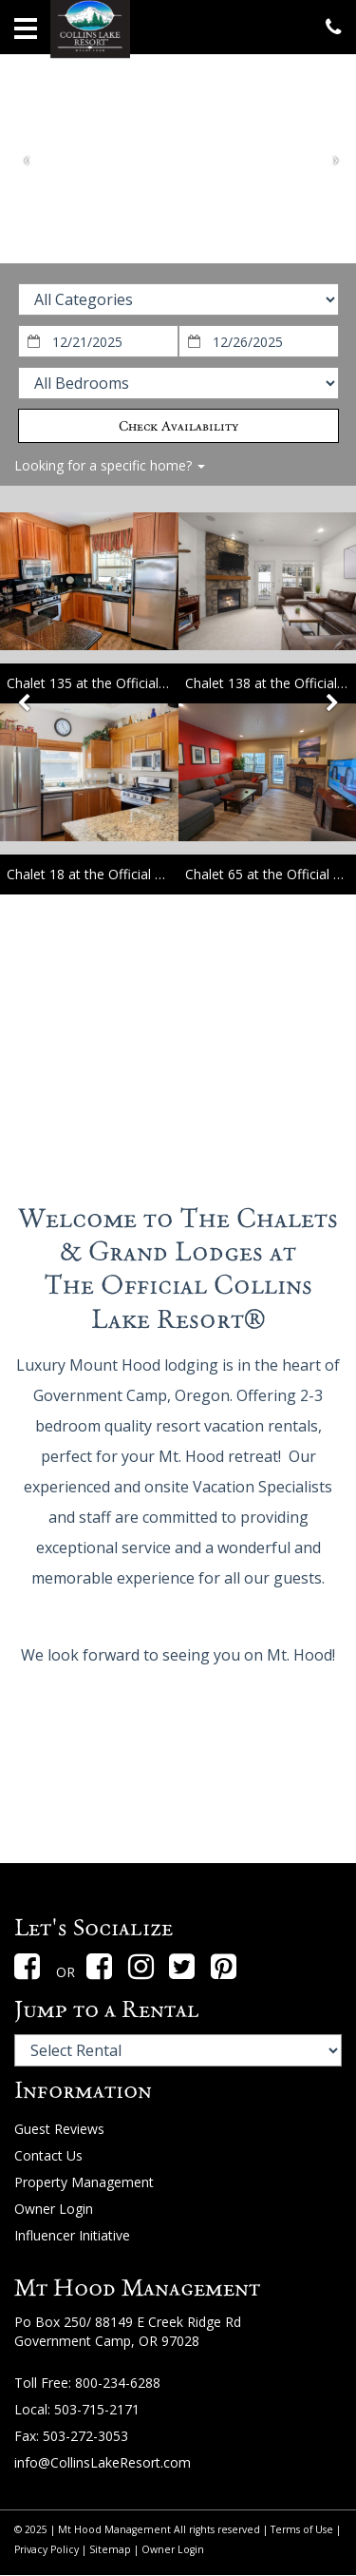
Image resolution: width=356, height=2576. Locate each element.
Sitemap (110, 2549)
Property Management (84, 2182)
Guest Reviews (59, 2129)
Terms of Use (302, 2529)
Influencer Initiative (72, 2235)
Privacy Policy (46, 2549)
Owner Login (53, 2209)
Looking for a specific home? (109, 465)
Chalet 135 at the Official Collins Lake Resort (143, 683)
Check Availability (178, 425)
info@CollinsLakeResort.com (102, 2462)
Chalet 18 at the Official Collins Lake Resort (139, 874)
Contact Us (48, 2155)
